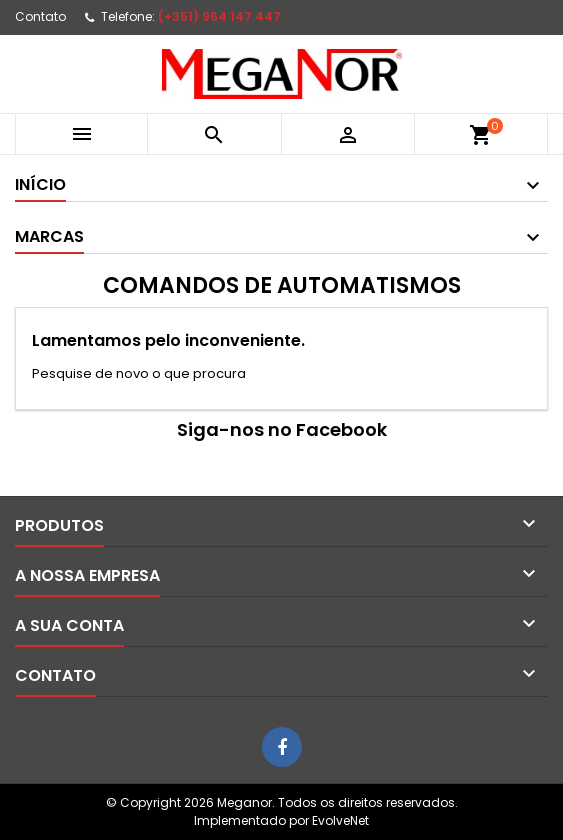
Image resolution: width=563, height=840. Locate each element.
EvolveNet (340, 820)
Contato (40, 16)
